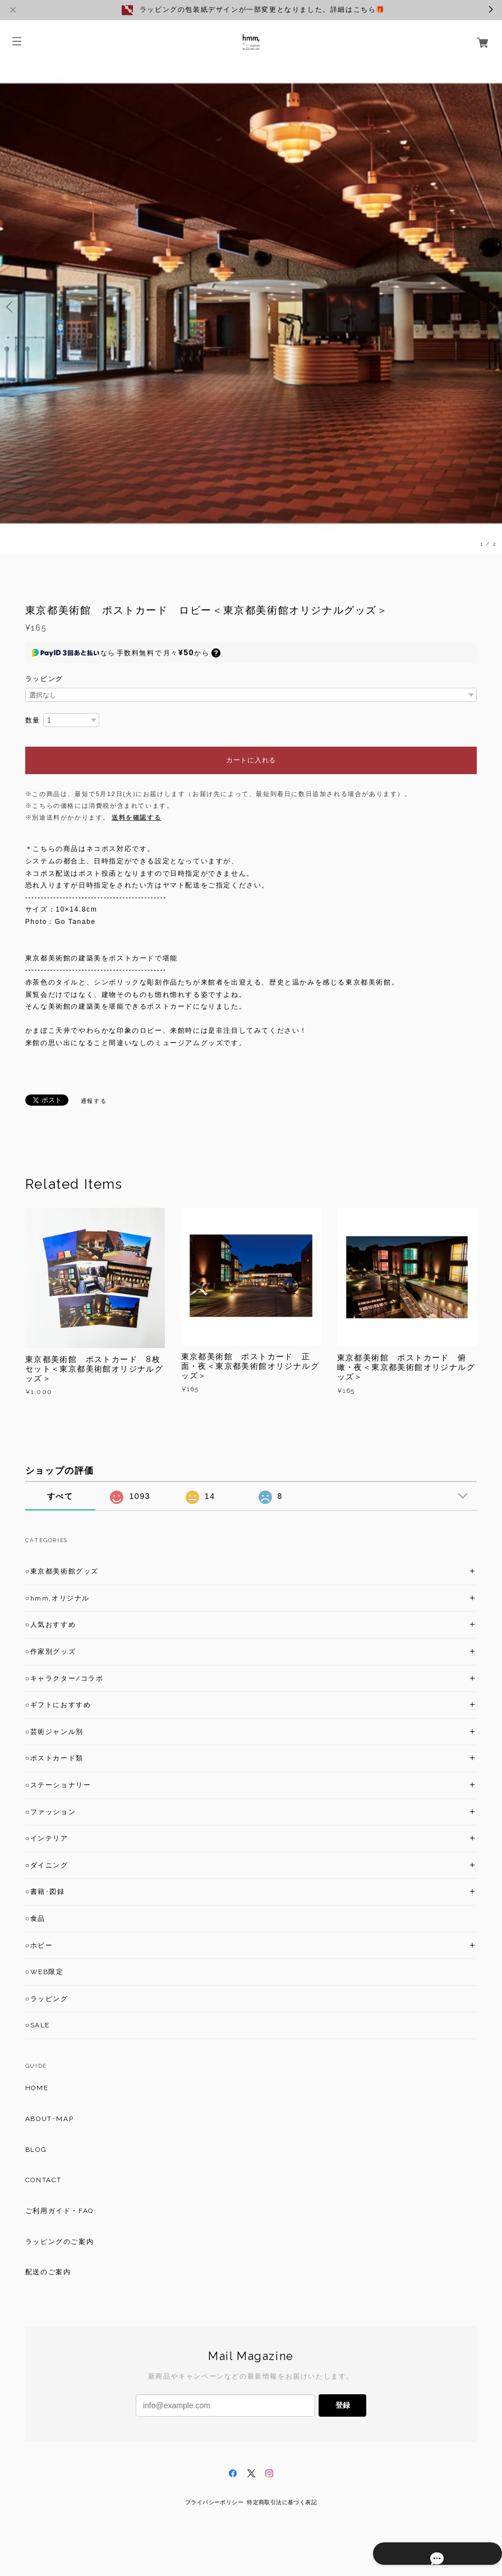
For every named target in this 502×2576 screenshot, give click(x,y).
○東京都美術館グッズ (62, 1571)
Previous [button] (11, 307)
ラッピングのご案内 (59, 2242)
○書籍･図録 (45, 1892)
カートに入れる (251, 760)
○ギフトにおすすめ (58, 1705)
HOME (36, 2088)
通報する (94, 1101)
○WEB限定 (44, 1972)
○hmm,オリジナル (57, 1598)
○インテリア (46, 1838)
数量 (32, 720)
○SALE (37, 2025)
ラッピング (44, 679)
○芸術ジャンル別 (54, 1732)
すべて (60, 1496)
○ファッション (50, 1812)
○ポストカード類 (54, 1758)
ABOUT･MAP (49, 2119)
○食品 (35, 1918)
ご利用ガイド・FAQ (59, 2211)
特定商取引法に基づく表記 (282, 2502)
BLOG (36, 2150)
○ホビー (39, 1945)
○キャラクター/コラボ (64, 1678)
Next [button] (491, 307)
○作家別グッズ (50, 1651)
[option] (251, 306)
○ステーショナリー (58, 1785)
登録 (342, 2405)
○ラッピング (46, 1999)
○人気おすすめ (50, 1625)
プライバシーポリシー (214, 2502)
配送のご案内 (48, 2272)
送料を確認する (136, 817)
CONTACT (43, 2180)
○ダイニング (46, 1865)
